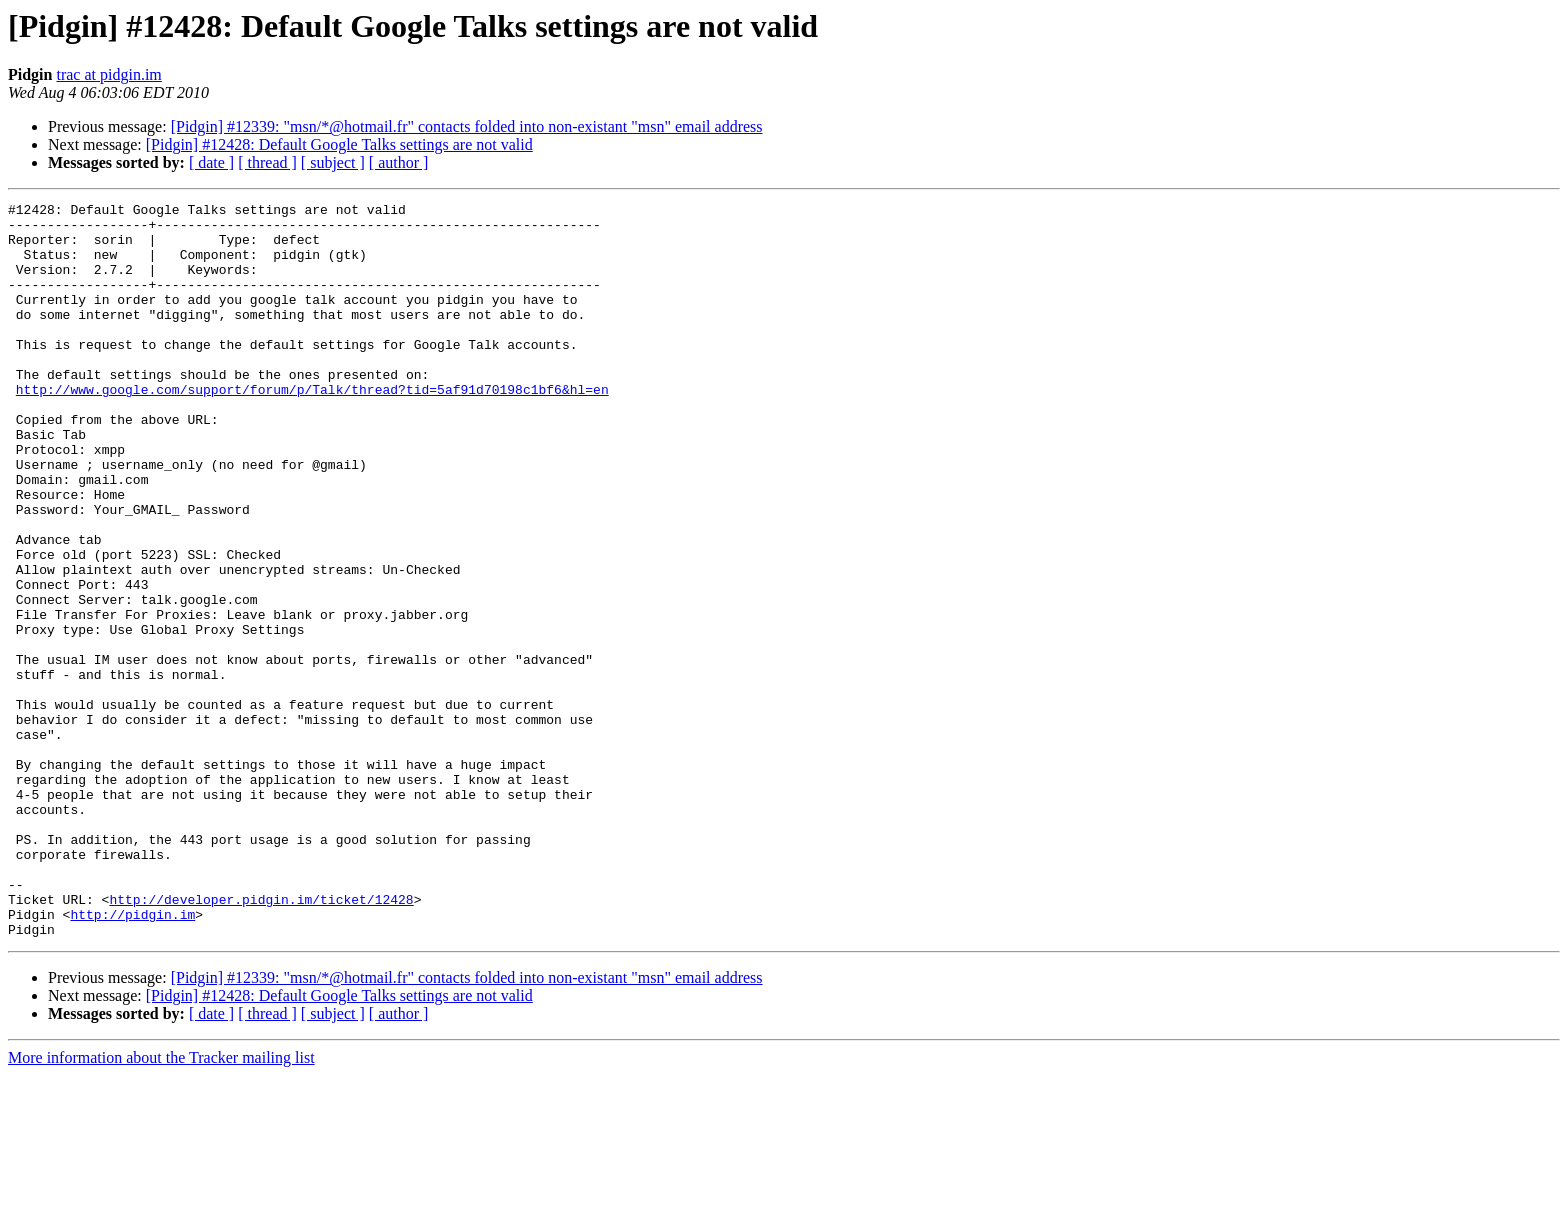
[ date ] (211, 162)
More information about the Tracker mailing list (161, 1204)
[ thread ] (267, 162)
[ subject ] (333, 162)
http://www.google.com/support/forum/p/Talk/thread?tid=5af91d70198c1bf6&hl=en (312, 428)
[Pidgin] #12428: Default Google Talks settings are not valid (339, 144)
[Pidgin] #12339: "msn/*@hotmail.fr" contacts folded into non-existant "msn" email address (467, 126)
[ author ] (399, 162)
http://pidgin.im (132, 1058)
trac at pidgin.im (108, 74)
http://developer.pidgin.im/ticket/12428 (261, 1040)
